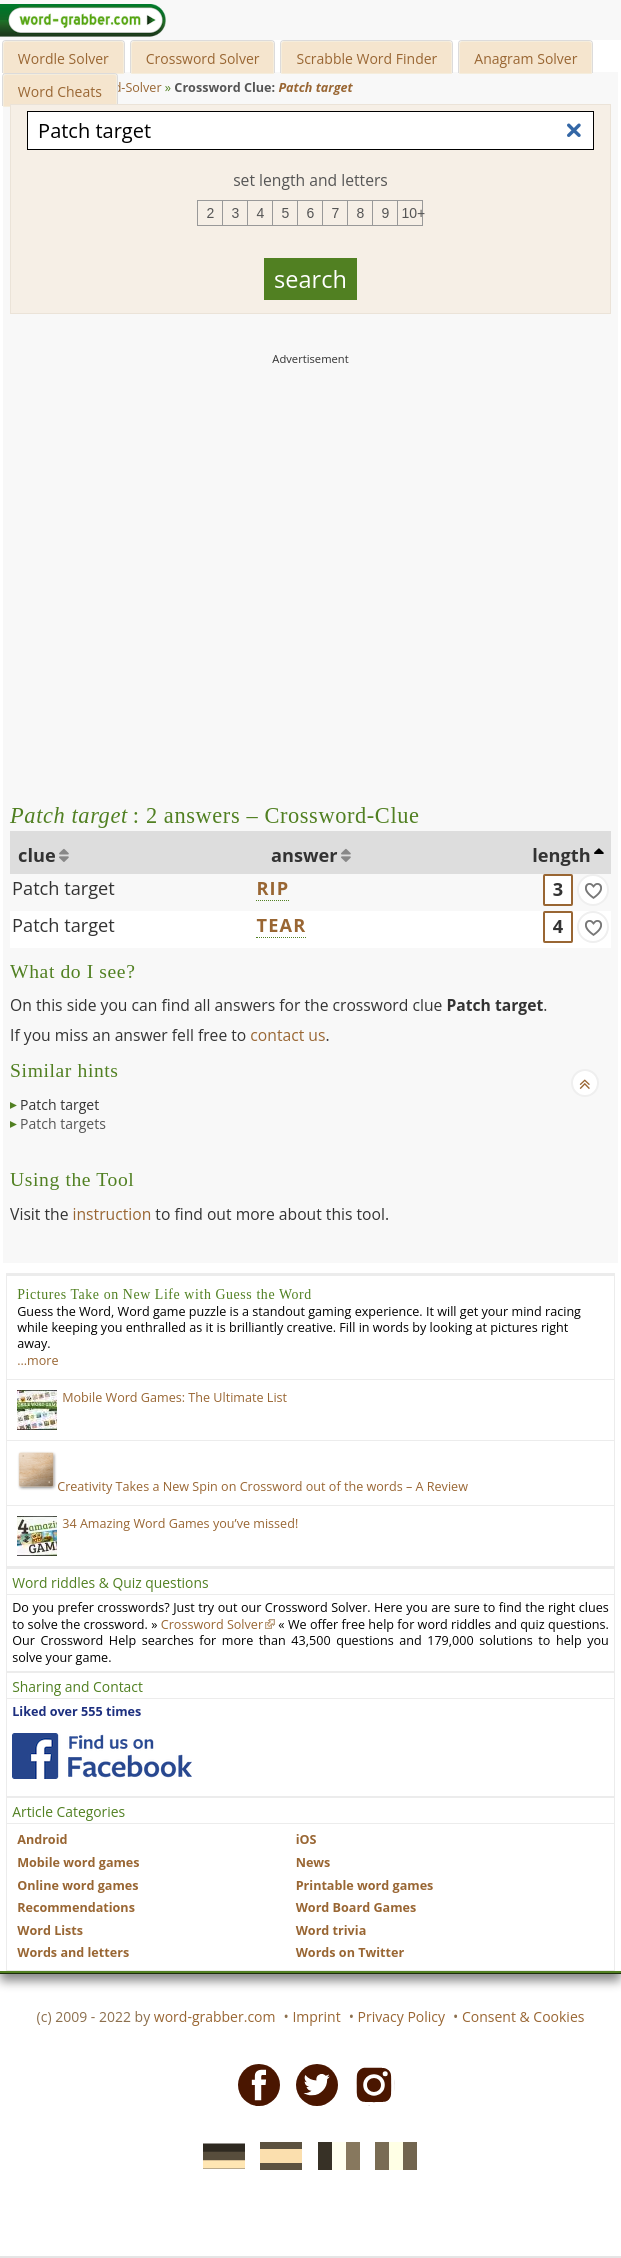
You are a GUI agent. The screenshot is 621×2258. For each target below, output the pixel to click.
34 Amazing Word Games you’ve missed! (180, 1523)
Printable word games (365, 1885)
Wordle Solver (63, 58)
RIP (272, 888)
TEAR (281, 925)
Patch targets (63, 1123)
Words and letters (73, 1952)
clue (37, 855)
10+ (412, 213)
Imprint (316, 2016)
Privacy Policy (401, 2016)
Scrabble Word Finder (366, 58)
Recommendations (76, 1907)
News (313, 1862)
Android (42, 1839)
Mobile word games (78, 1862)
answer (304, 855)
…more (37, 1360)
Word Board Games (356, 1907)
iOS (306, 1839)
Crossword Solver (203, 58)
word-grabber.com (215, 2016)
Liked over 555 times (76, 1711)
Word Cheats (60, 91)
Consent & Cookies (523, 2016)
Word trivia (331, 1930)
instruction (112, 1214)
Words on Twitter (350, 1952)
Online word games (77, 1885)
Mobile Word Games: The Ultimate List (174, 1397)
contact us (287, 1035)
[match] (593, 890)
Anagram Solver (525, 58)
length (561, 855)
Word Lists (50, 1930)
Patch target (63, 888)
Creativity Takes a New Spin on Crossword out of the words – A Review (242, 1486)
